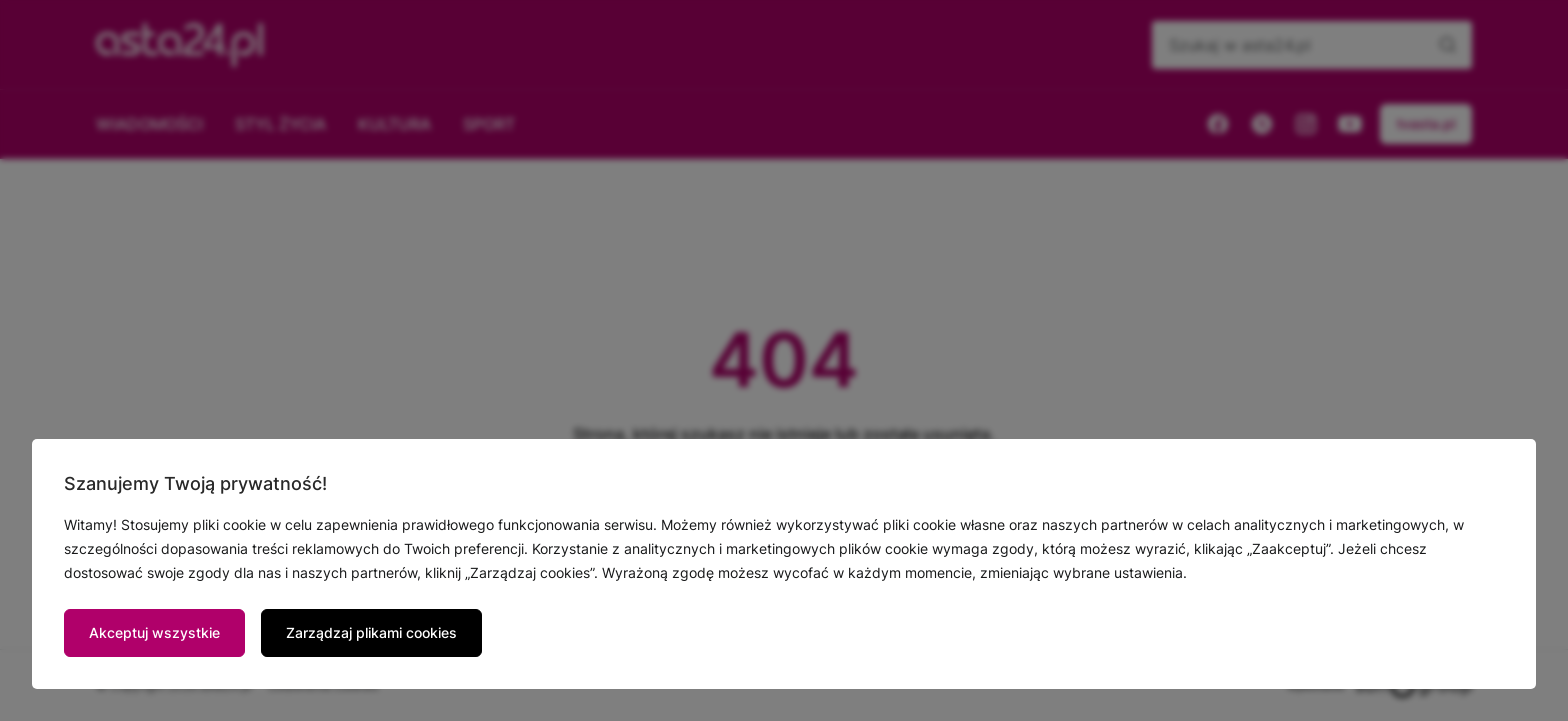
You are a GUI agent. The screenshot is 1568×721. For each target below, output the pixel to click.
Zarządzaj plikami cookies (371, 632)
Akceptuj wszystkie (154, 632)
